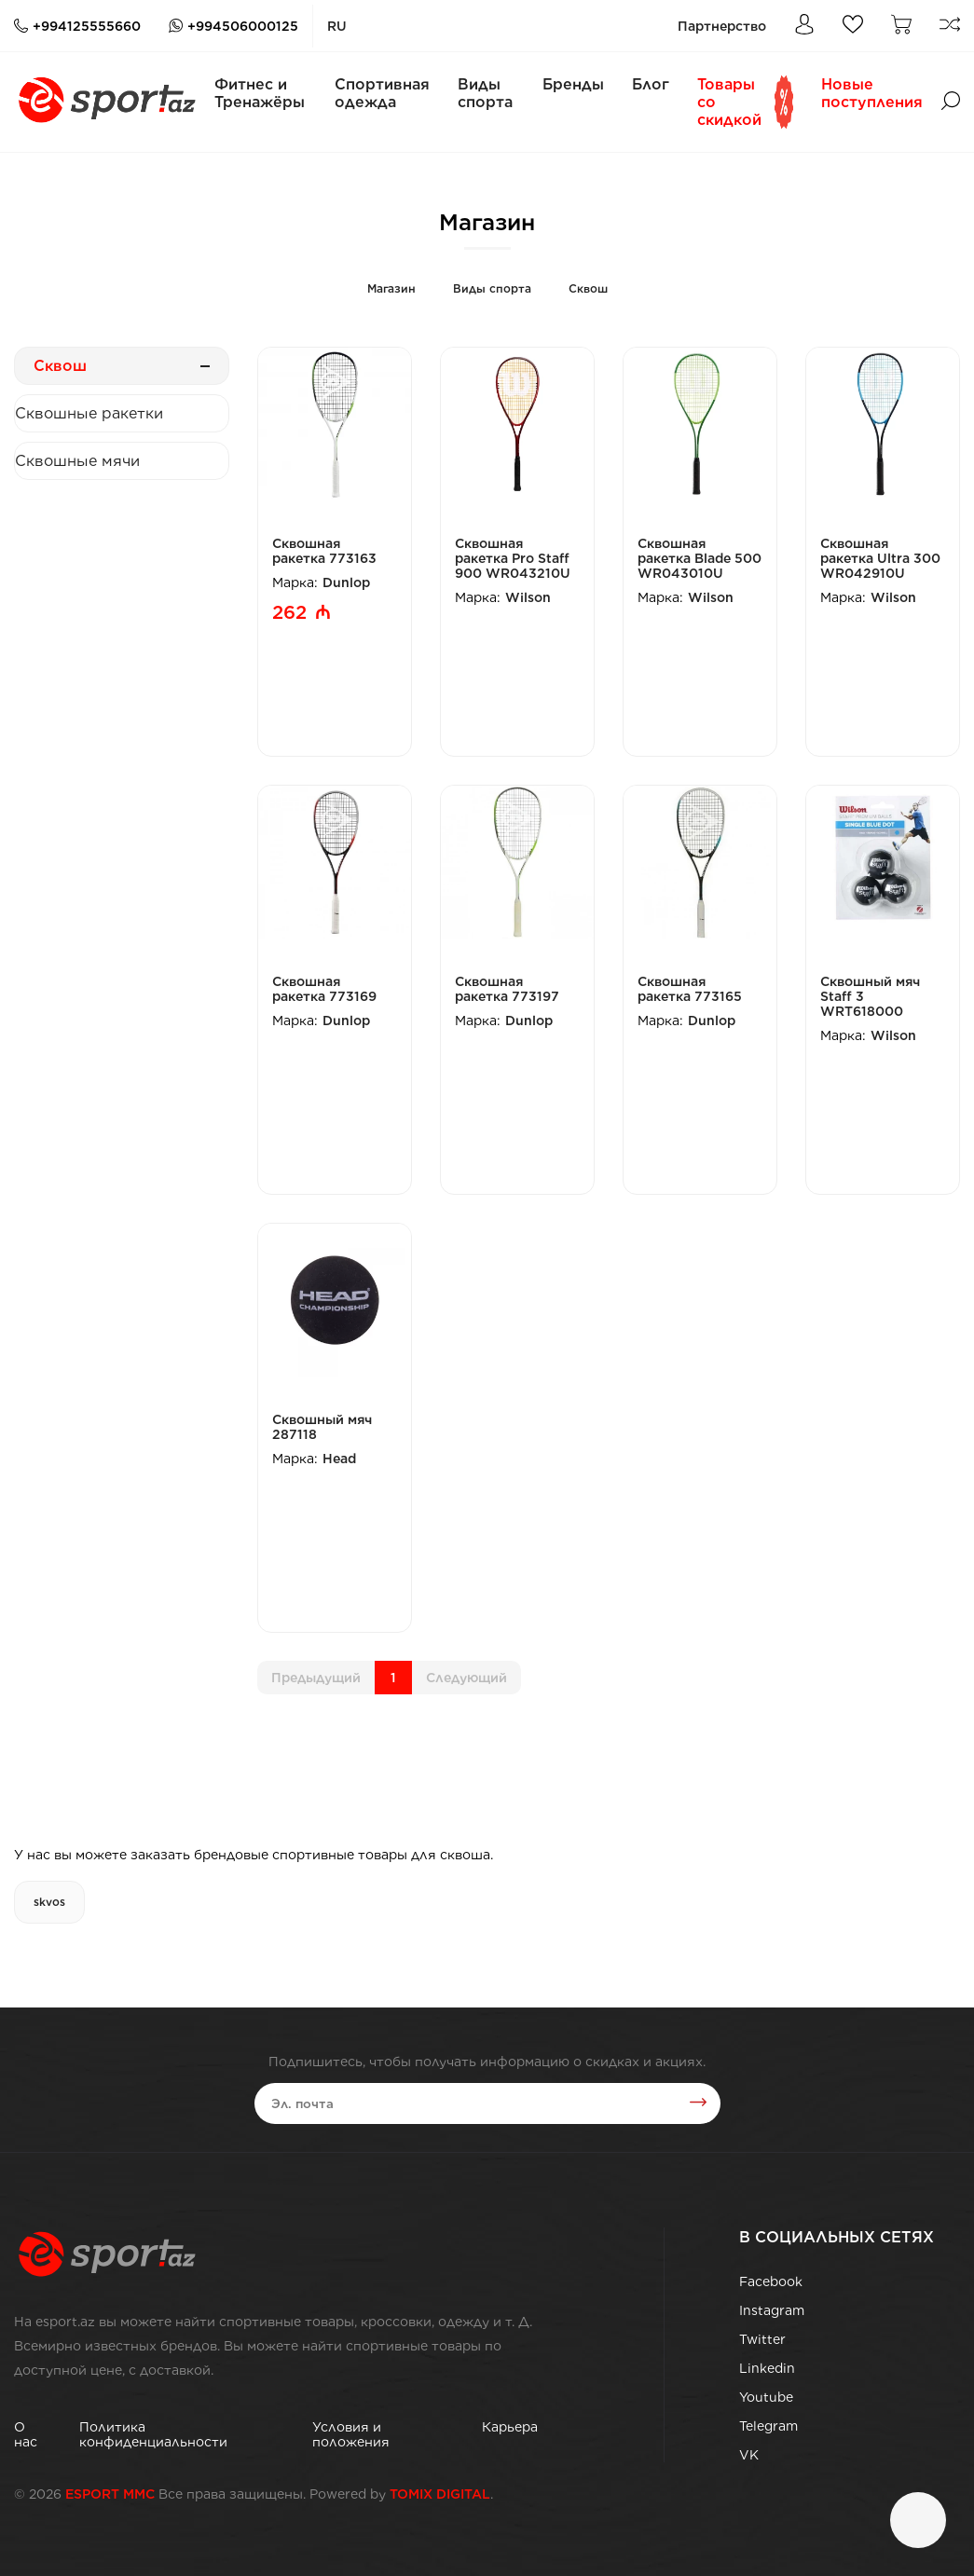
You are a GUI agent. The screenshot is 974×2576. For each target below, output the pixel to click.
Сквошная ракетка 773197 (507, 989)
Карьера (510, 2426)
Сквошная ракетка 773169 (324, 989)
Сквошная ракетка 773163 (324, 551)
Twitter (762, 2339)
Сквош (588, 288)
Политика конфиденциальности (153, 2434)
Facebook (771, 2281)
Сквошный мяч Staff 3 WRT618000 (870, 996)
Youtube (766, 2397)
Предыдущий (316, 1677)
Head (339, 1458)
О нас (25, 2434)
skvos (49, 1902)
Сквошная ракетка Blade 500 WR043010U (699, 558)
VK (749, 2454)
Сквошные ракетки (89, 413)
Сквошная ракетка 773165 (690, 989)
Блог (650, 84)
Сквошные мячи (77, 461)
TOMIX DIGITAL (440, 2494)
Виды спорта (485, 93)
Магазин (391, 288)
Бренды (573, 84)
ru (337, 26)
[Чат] (918, 2520)
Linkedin (767, 2368)
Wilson (528, 597)
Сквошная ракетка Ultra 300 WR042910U (880, 558)
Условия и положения (351, 2434)
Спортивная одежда (382, 93)
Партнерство (722, 26)
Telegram (768, 2425)
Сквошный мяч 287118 (322, 1427)
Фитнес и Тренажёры (259, 93)
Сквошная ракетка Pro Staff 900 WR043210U (512, 558)
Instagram (771, 2310)
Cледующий (466, 1677)
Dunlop (346, 582)
